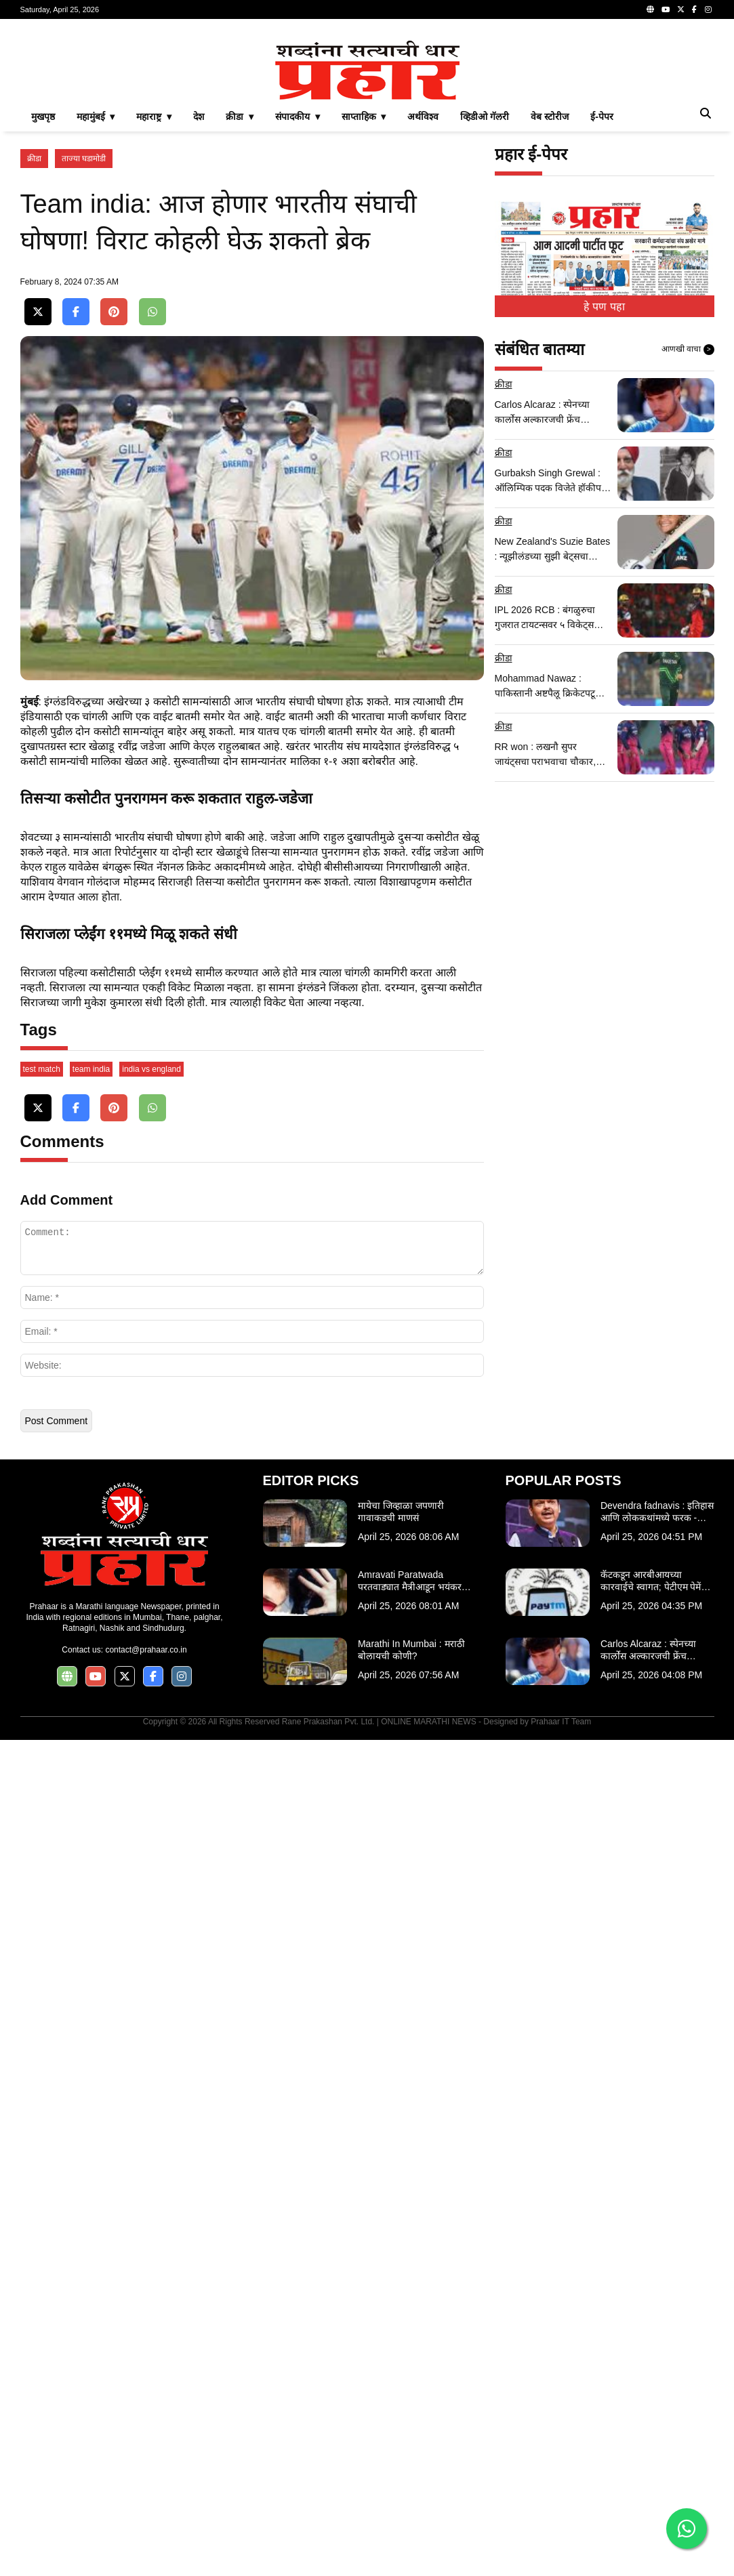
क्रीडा (34, 348)
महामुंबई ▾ (96, 306)
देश (198, 306)
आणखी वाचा (687, 539)
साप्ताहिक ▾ (364, 306)
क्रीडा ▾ (239, 306)
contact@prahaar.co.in (145, 2486)
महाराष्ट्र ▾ (153, 306)
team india (91, 1905)
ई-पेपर (601, 306)
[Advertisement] (367, 125)
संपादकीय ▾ (297, 306)
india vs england (151, 1905)
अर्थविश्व (423, 306)
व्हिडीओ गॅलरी (484, 306)
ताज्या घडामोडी (84, 348)
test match (41, 1905)
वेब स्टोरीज (550, 306)
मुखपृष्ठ (43, 306)
